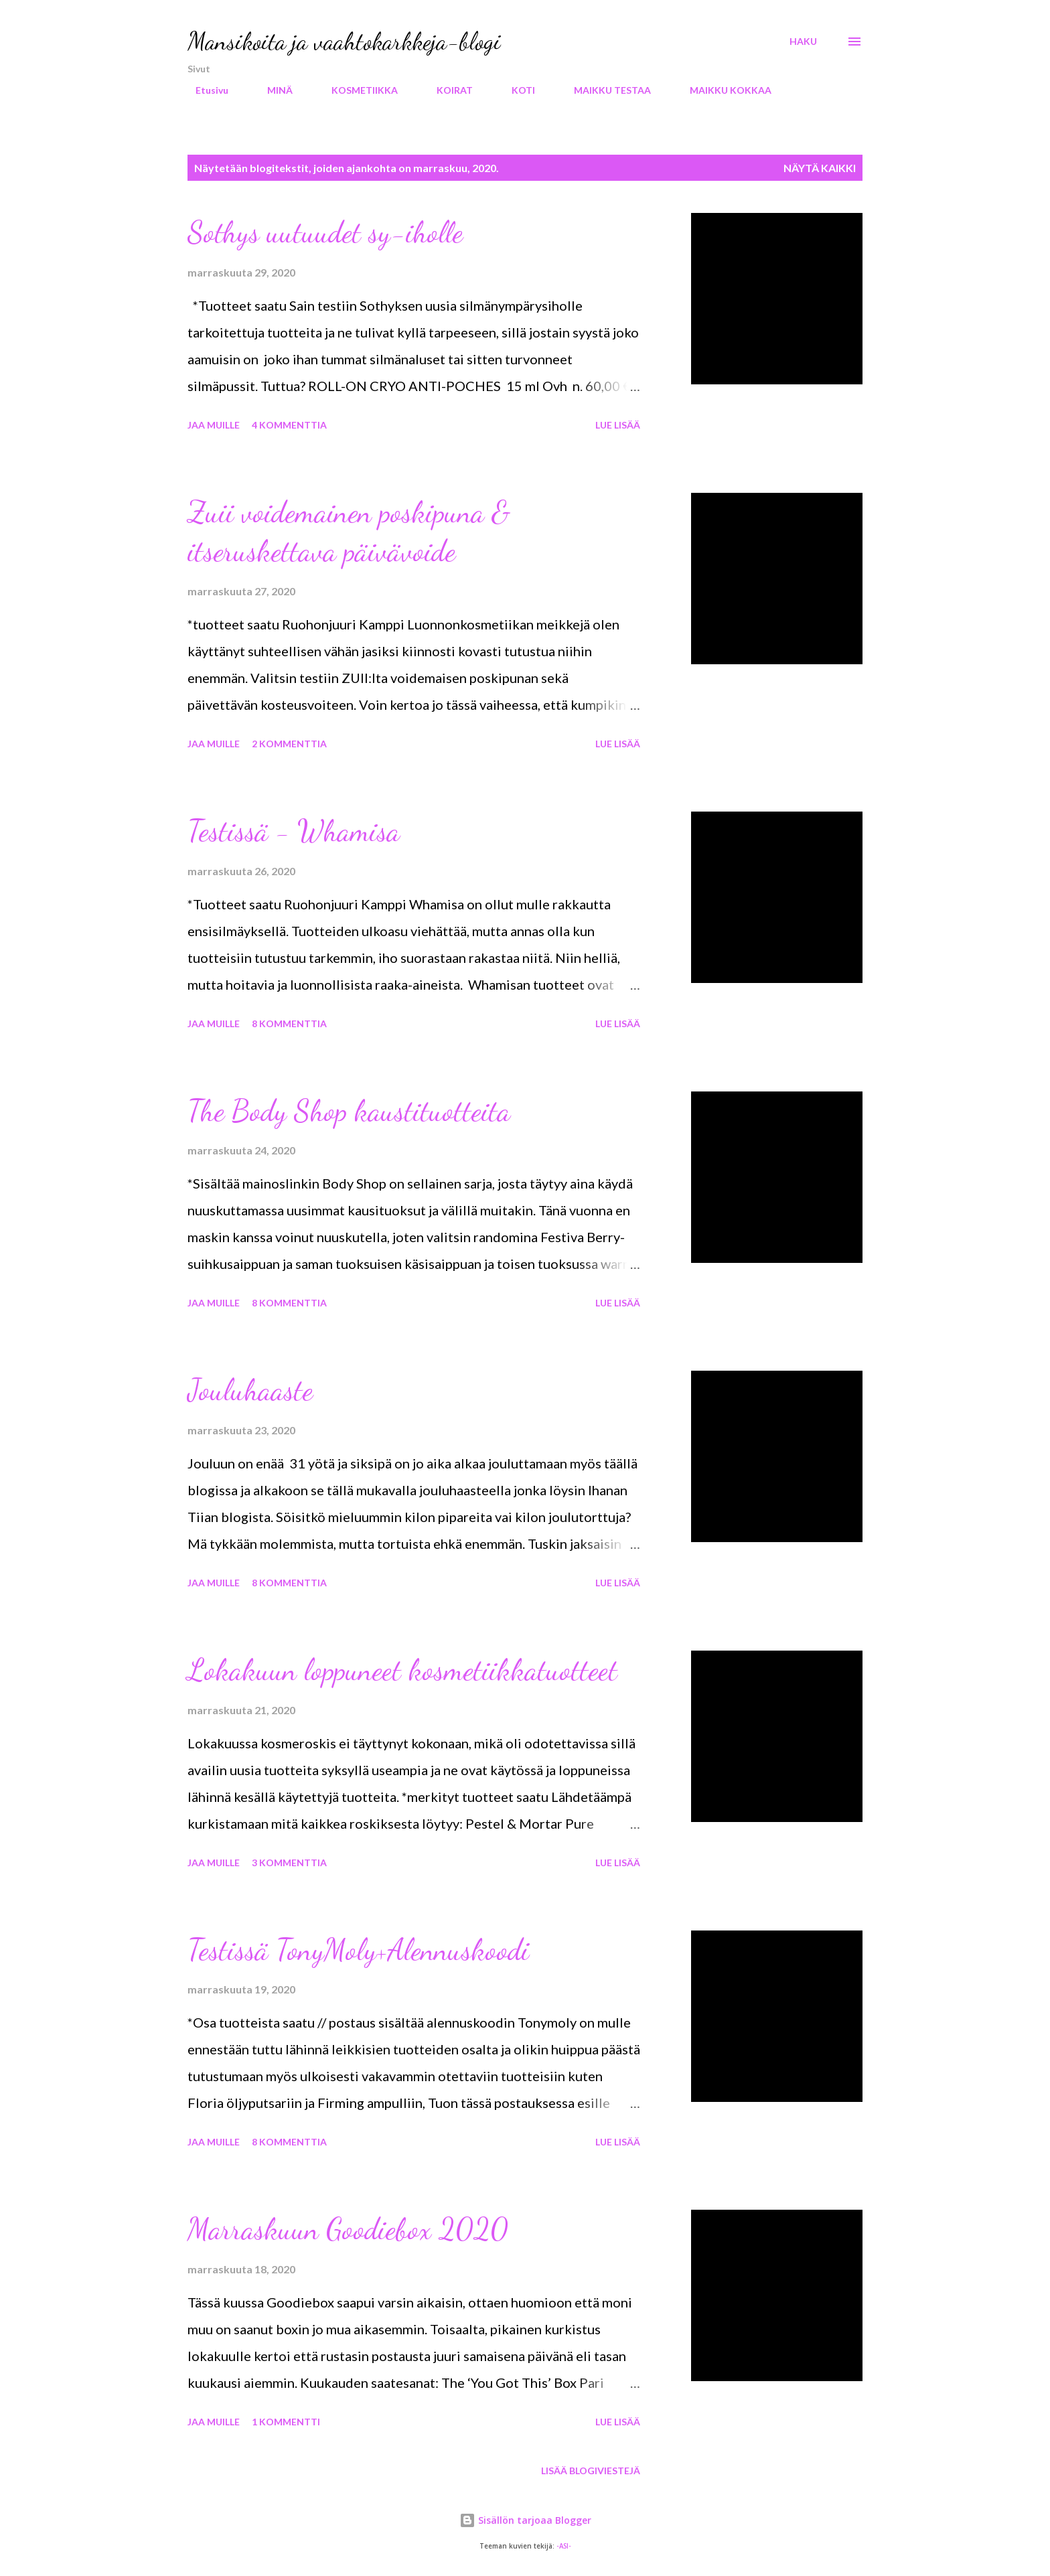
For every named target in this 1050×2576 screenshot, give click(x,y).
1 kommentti (286, 2421)
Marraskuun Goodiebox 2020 (348, 2229)
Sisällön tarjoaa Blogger (525, 2520)
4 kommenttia (289, 425)
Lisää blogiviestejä (590, 2470)
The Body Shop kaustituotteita (349, 1110)
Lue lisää (617, 425)
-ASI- (563, 2546)
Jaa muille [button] (214, 425)
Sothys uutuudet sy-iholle (325, 232)
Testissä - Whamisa (294, 831)
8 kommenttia (289, 1023)
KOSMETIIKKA (356, 90)
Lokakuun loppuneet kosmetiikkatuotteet (402, 1670)
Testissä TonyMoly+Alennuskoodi (358, 1950)
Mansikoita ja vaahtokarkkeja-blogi (344, 41)
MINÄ (272, 90)
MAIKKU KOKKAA (722, 90)
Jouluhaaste (250, 1390)
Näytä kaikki (819, 167)
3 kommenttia (289, 1862)
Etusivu (204, 90)
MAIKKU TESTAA (604, 90)
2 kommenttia (289, 743)
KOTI (515, 90)
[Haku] (803, 41)
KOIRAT (447, 90)
